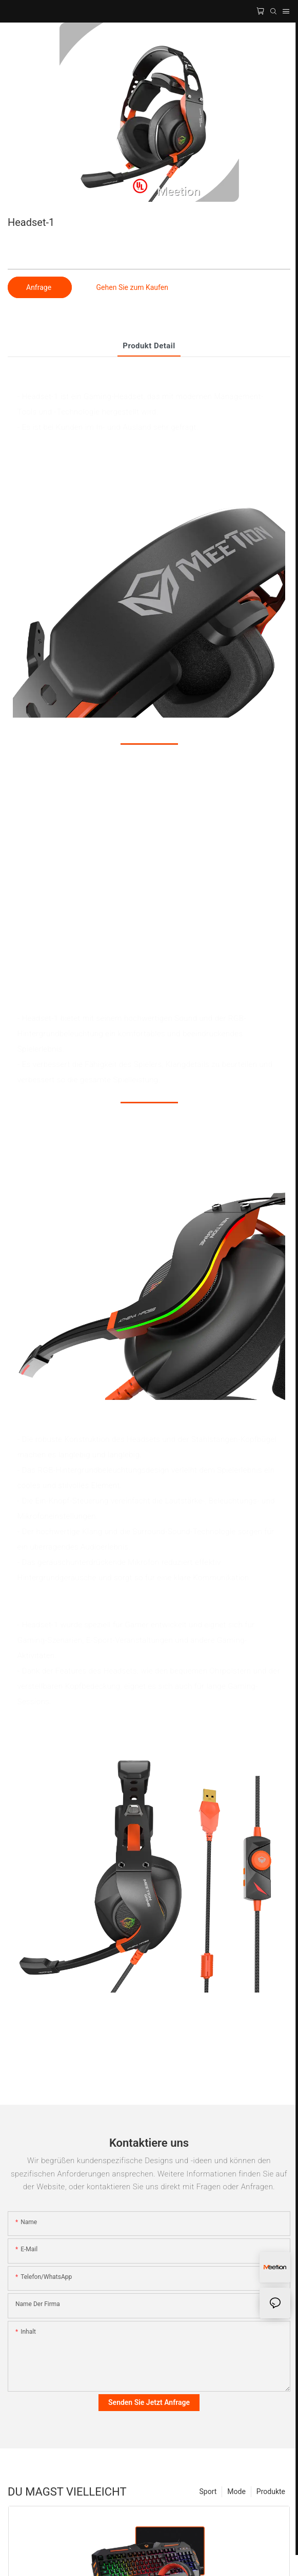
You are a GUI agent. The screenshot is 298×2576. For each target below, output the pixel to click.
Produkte (270, 2491)
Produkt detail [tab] (149, 345)
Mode (236, 2491)
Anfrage (39, 287)
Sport (208, 2491)
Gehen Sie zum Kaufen (132, 287)
